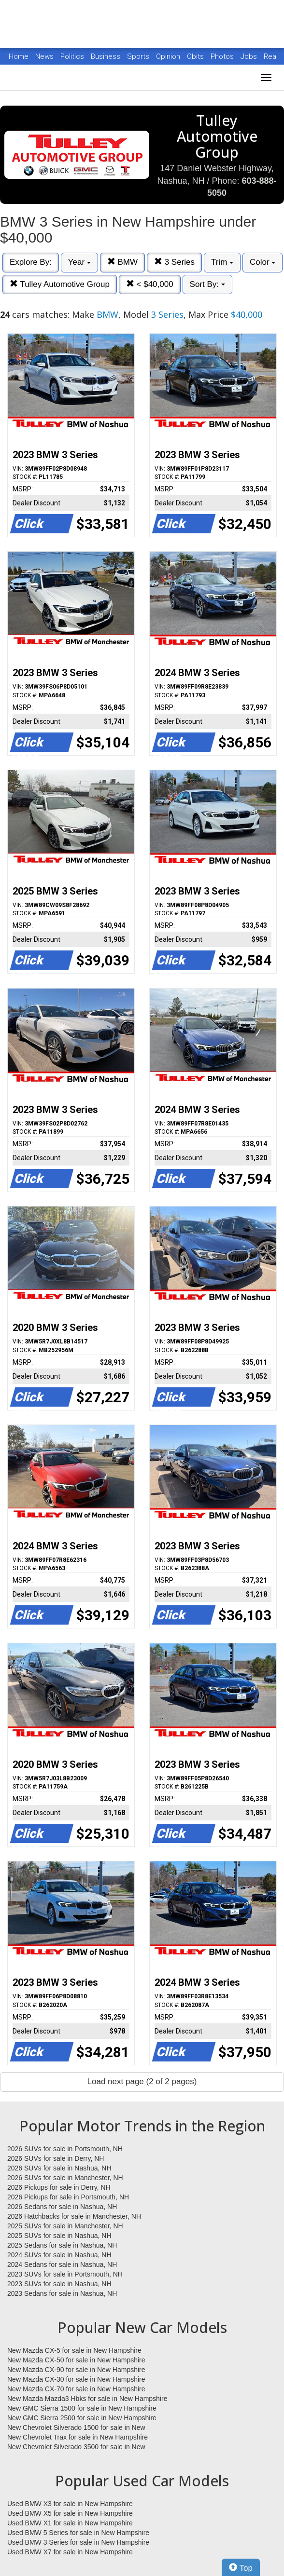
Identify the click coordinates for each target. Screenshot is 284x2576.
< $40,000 (149, 284)
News (44, 56)
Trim (222, 262)
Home (18, 56)
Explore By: (31, 262)
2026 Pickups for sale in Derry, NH (59, 2187)
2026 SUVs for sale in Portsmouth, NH (65, 2149)
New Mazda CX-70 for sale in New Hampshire (76, 2389)
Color (262, 262)
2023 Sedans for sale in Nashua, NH (62, 2293)
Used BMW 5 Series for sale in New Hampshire (78, 2532)
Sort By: (207, 284)
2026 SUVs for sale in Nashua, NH (59, 2168)
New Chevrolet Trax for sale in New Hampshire (77, 2437)
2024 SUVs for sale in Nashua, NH (59, 2255)
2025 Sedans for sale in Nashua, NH (62, 2245)
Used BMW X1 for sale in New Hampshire (70, 2523)
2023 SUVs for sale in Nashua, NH (59, 2284)
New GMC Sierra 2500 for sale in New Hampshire (81, 2418)
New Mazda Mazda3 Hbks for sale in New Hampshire (87, 2398)
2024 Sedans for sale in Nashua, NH (62, 2264)
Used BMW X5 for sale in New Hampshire (70, 2513)
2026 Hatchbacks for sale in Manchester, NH (74, 2216)
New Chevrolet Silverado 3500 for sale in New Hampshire (76, 2447)
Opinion (169, 56)
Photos (223, 56)
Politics (72, 56)
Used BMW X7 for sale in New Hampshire (70, 2552)
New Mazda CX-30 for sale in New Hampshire (76, 2379)
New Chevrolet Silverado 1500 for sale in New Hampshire (76, 2428)
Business (106, 56)
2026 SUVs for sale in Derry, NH (55, 2158)
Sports (139, 56)
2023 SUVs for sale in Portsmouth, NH (65, 2274)
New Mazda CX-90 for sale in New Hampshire (76, 2369)
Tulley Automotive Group (60, 284)
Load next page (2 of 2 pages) (142, 2081)
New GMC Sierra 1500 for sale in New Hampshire (81, 2408)
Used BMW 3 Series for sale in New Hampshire (78, 2542)
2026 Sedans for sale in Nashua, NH (62, 2206)
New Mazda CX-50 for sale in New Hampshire (76, 2360)
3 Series (174, 262)
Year (79, 262)
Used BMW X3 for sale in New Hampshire (70, 2504)
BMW (122, 262)
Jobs (250, 56)
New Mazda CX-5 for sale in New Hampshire (74, 2350)
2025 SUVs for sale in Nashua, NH (59, 2235)
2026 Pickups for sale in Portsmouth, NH (68, 2197)
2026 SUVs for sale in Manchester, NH (65, 2178)
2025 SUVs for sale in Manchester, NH (65, 2226)
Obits (196, 56)
